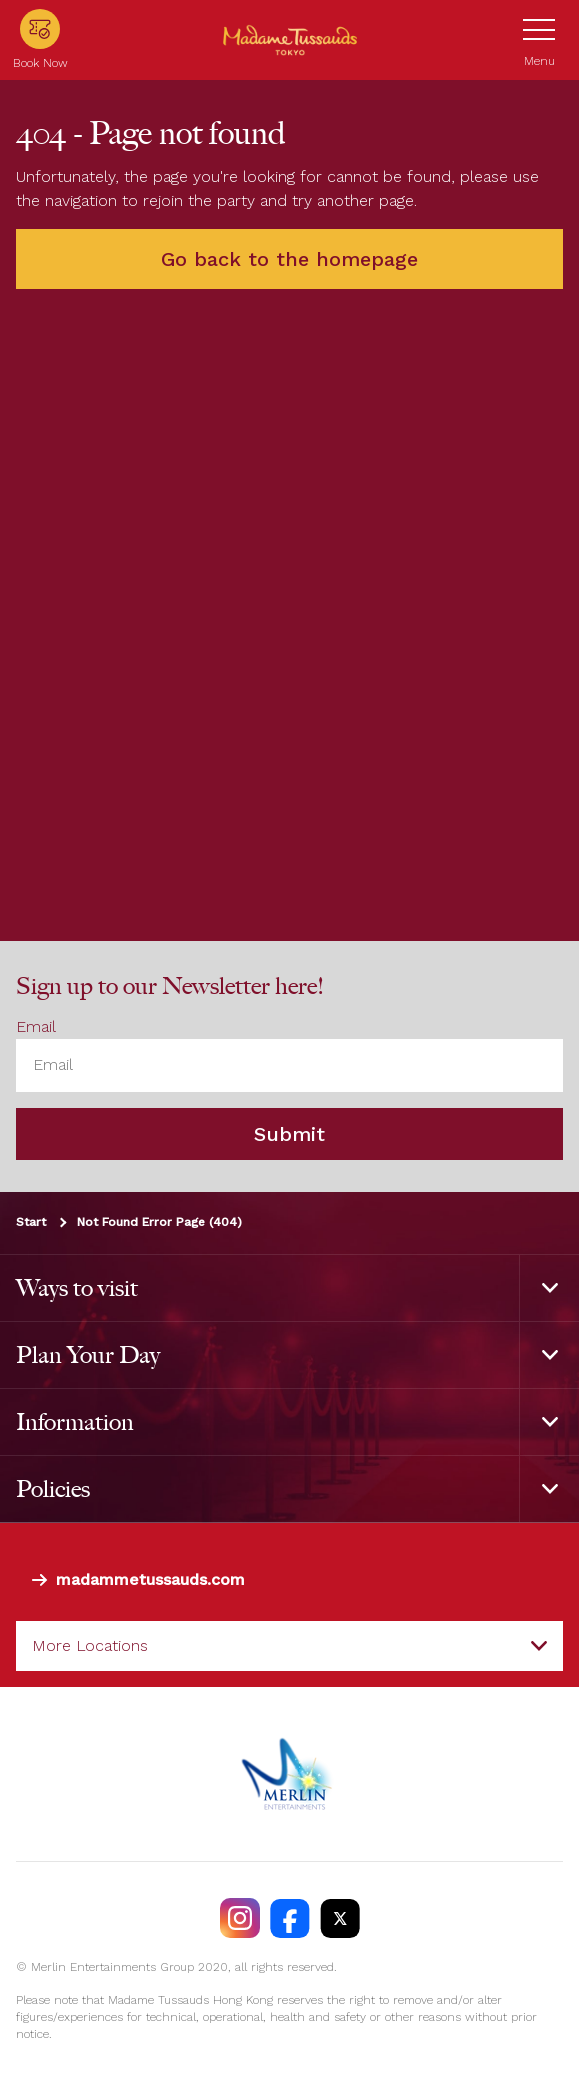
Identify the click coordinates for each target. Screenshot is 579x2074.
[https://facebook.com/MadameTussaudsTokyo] (290, 1918)
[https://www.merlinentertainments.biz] (289, 1774)
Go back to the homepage (289, 259)
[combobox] (289, 1646)
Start (31, 1222)
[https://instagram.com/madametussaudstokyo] (240, 1918)
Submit (289, 1134)
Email (36, 1026)
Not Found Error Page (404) (159, 1222)
